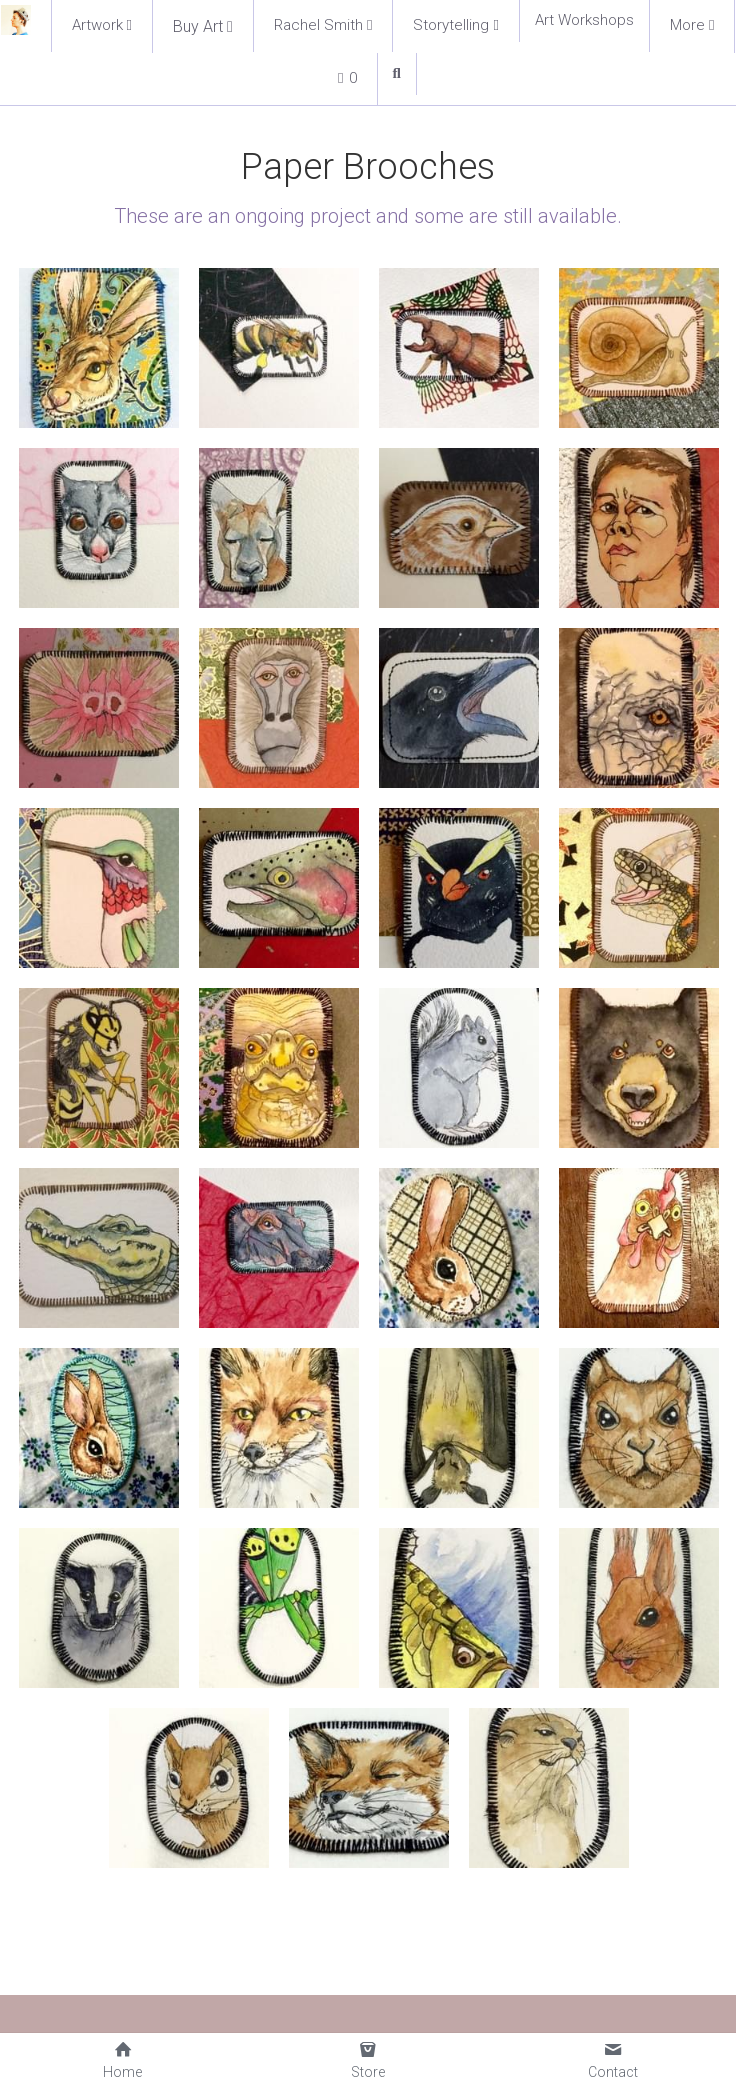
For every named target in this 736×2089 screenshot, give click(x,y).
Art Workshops (584, 20)
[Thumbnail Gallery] (99, 348)
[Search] (397, 74)
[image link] (16, 18)
